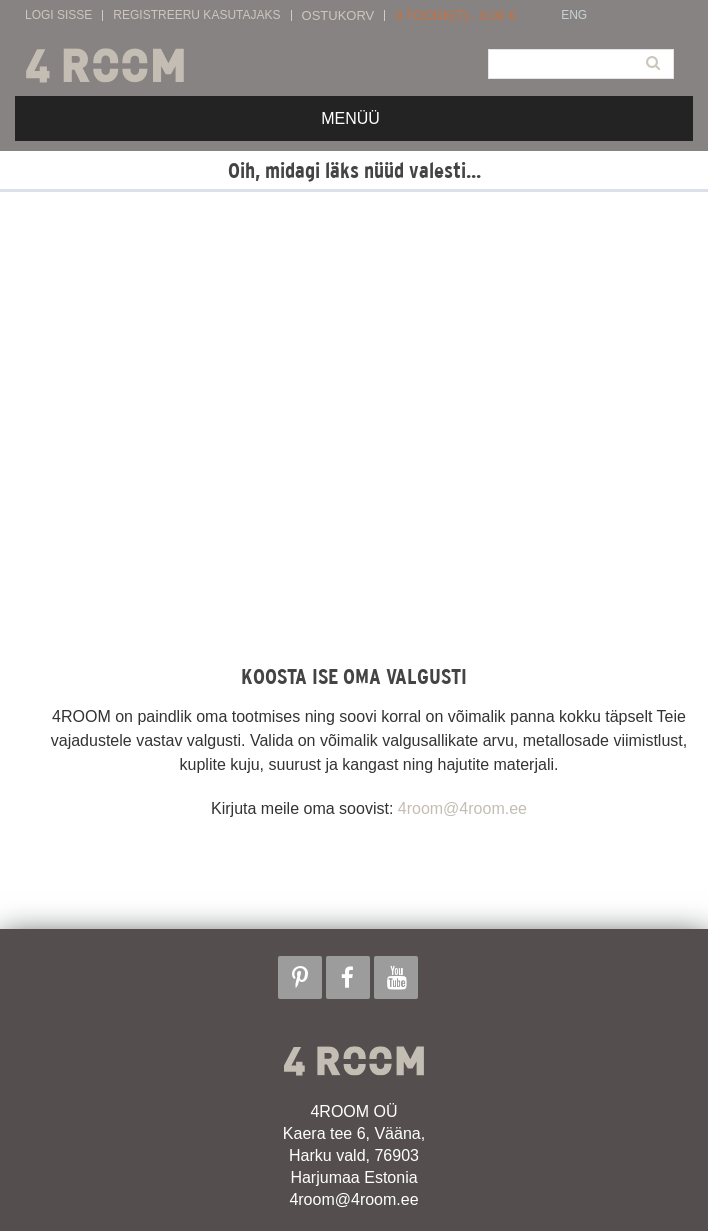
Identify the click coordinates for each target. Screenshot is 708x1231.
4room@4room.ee (462, 808)
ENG (574, 15)
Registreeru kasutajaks (196, 15)
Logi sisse (58, 15)
